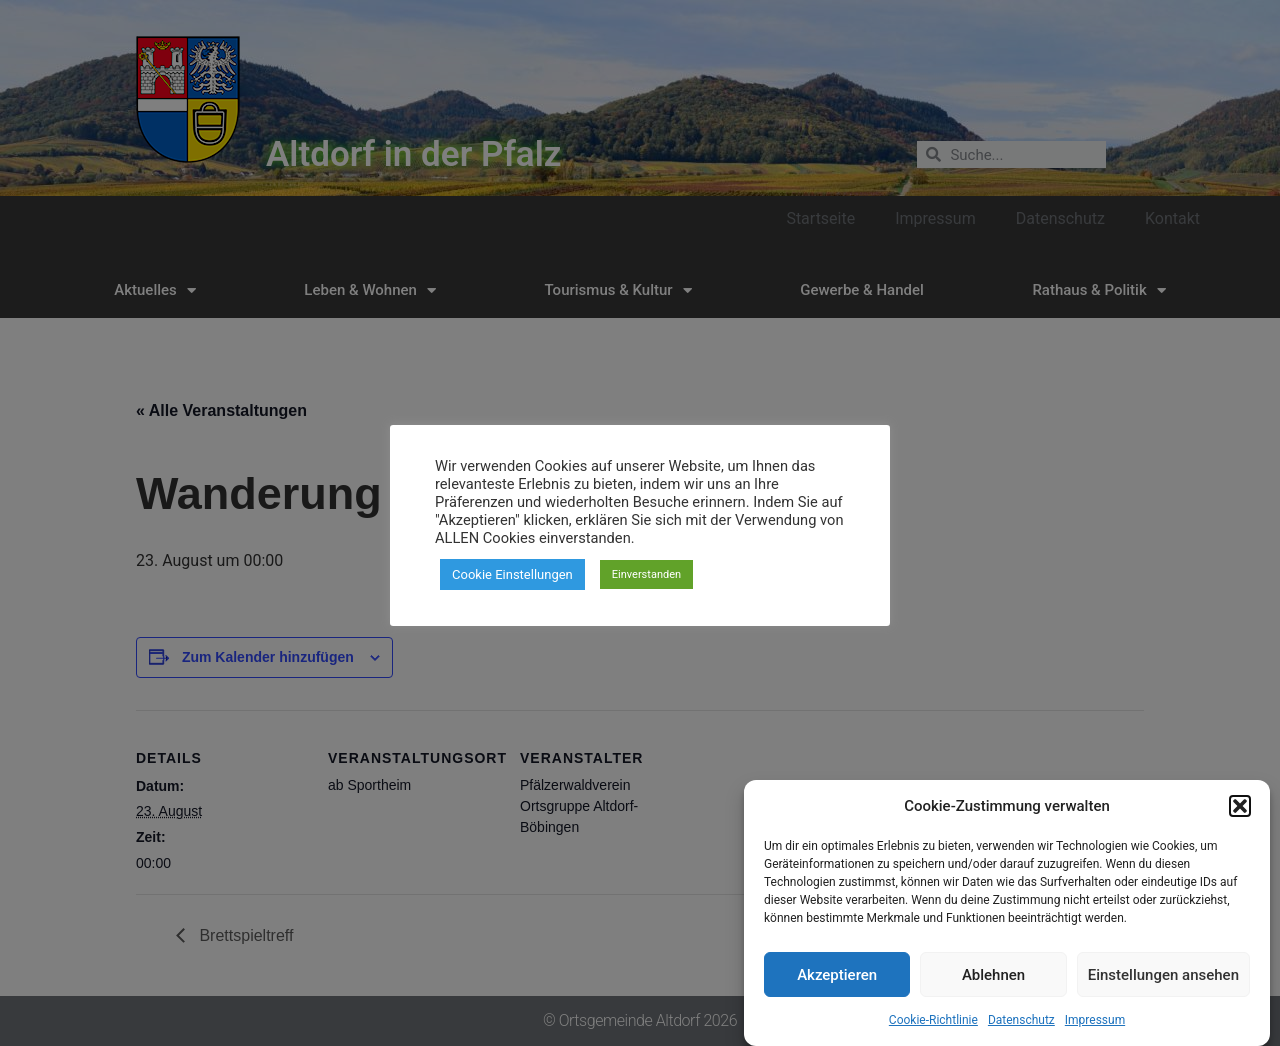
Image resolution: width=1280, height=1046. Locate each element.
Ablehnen (993, 981)
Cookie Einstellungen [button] (512, 574)
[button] (1240, 813)
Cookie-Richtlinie (933, 1027)
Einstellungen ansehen (1163, 981)
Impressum (1095, 1027)
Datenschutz (1021, 1027)
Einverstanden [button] (646, 574)
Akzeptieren (837, 981)
